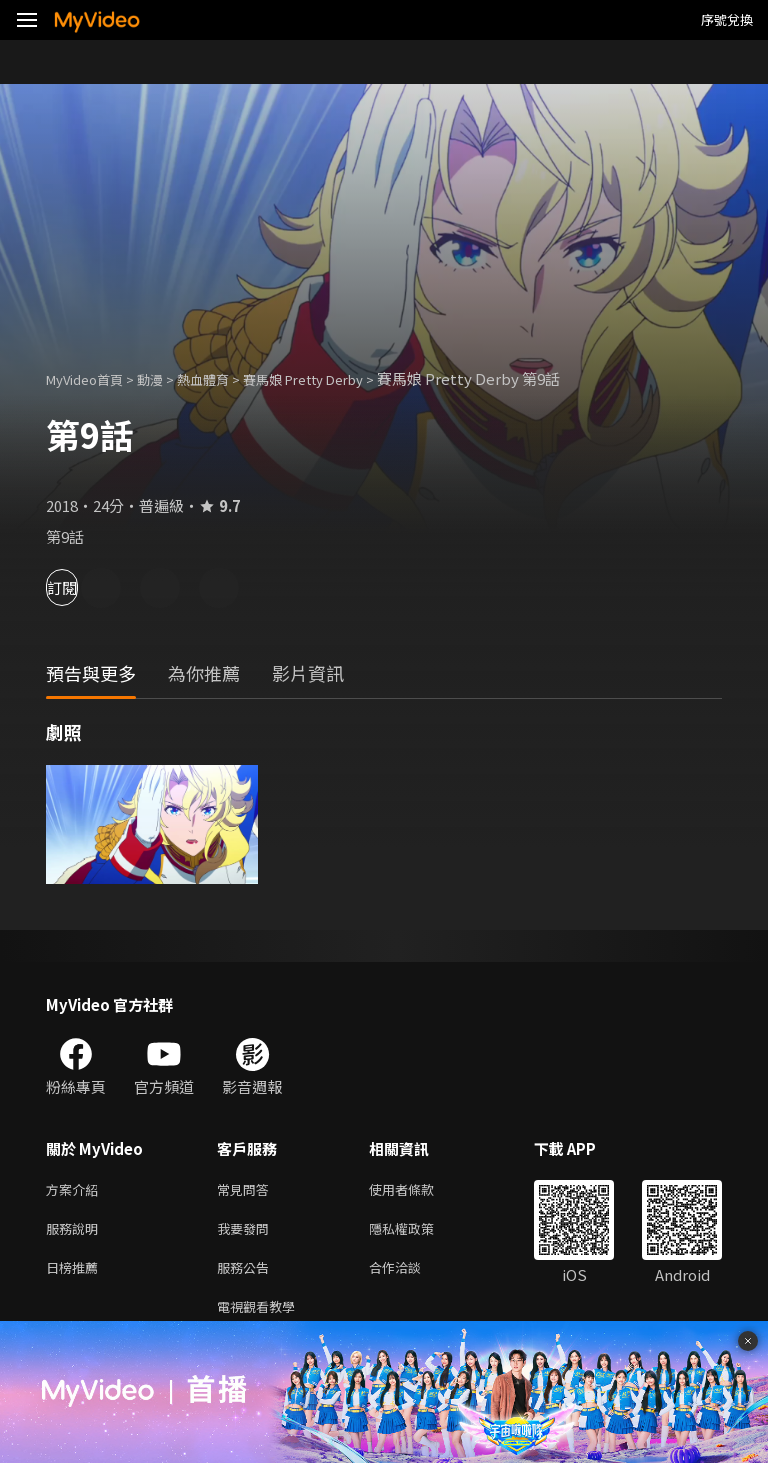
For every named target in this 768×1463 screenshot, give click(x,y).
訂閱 (86, 587)
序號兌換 (727, 19)
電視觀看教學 (262, 1316)
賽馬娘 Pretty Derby (340, 378)
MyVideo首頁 (91, 378)
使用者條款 (418, 1190)
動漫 (166, 378)
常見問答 (247, 1190)
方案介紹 (76, 1190)
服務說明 (76, 1232)
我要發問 (247, 1232)
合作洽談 (411, 1274)
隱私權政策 (418, 1232)
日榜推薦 (76, 1274)
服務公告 (247, 1274)
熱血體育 (225, 378)
